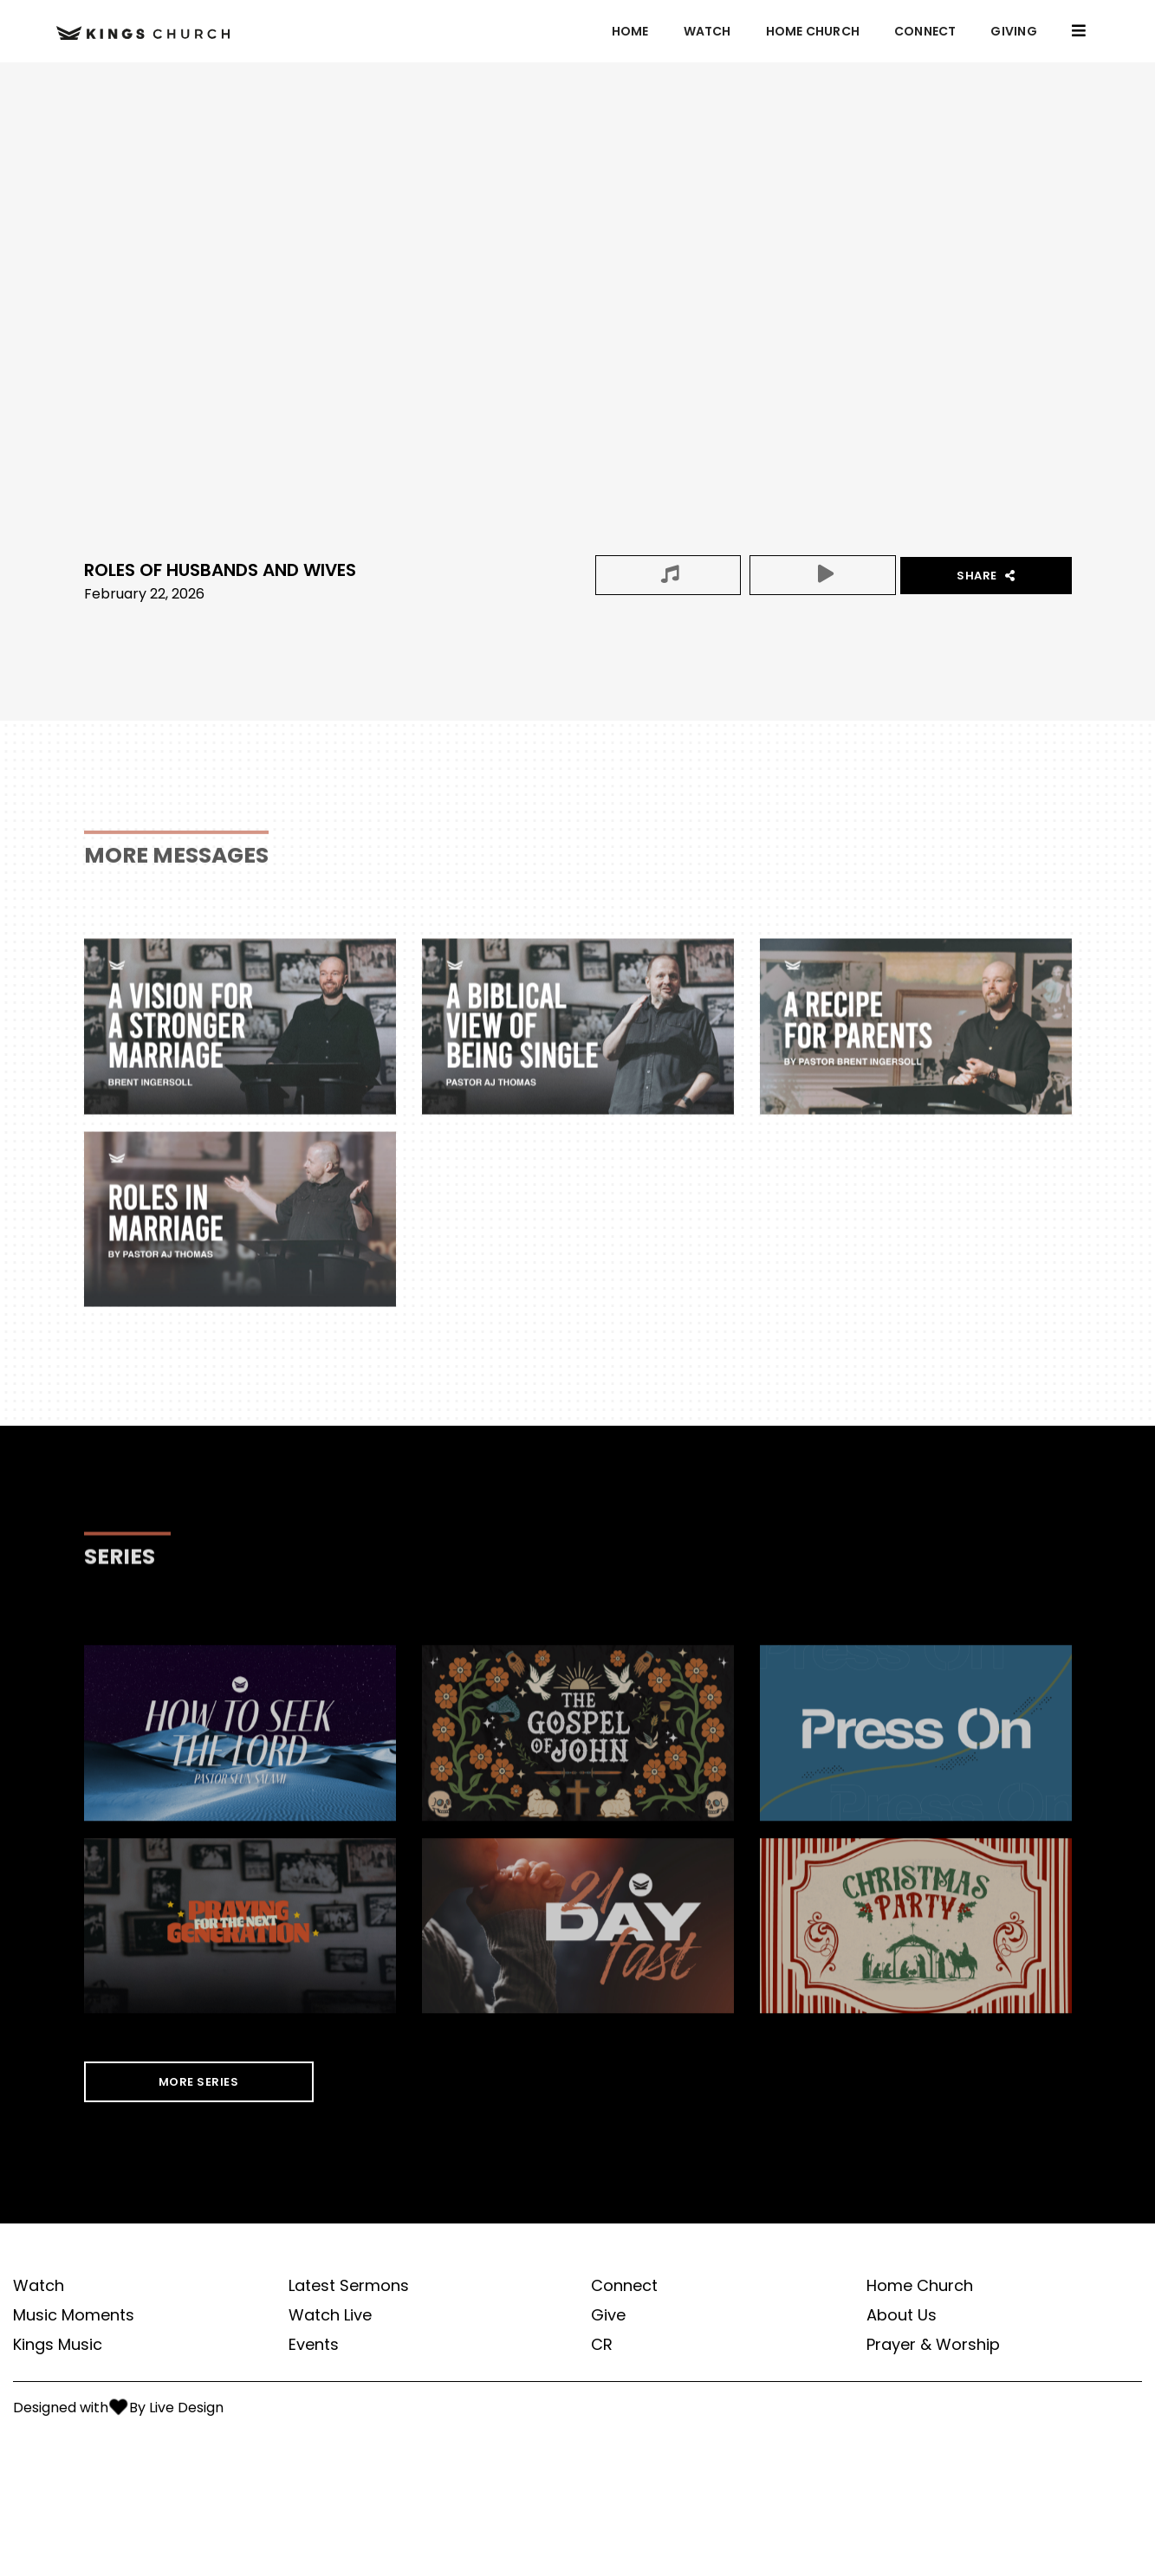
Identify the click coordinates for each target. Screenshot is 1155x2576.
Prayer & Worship (933, 2344)
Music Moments (73, 2315)
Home (630, 31)
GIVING (1013, 31)
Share (986, 575)
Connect (925, 31)
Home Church (813, 31)
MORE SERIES (199, 2082)
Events (314, 2344)
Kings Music (57, 2344)
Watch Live (330, 2315)
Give (608, 2315)
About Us (901, 2315)
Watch (707, 31)
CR (602, 2344)
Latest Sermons (349, 2285)
